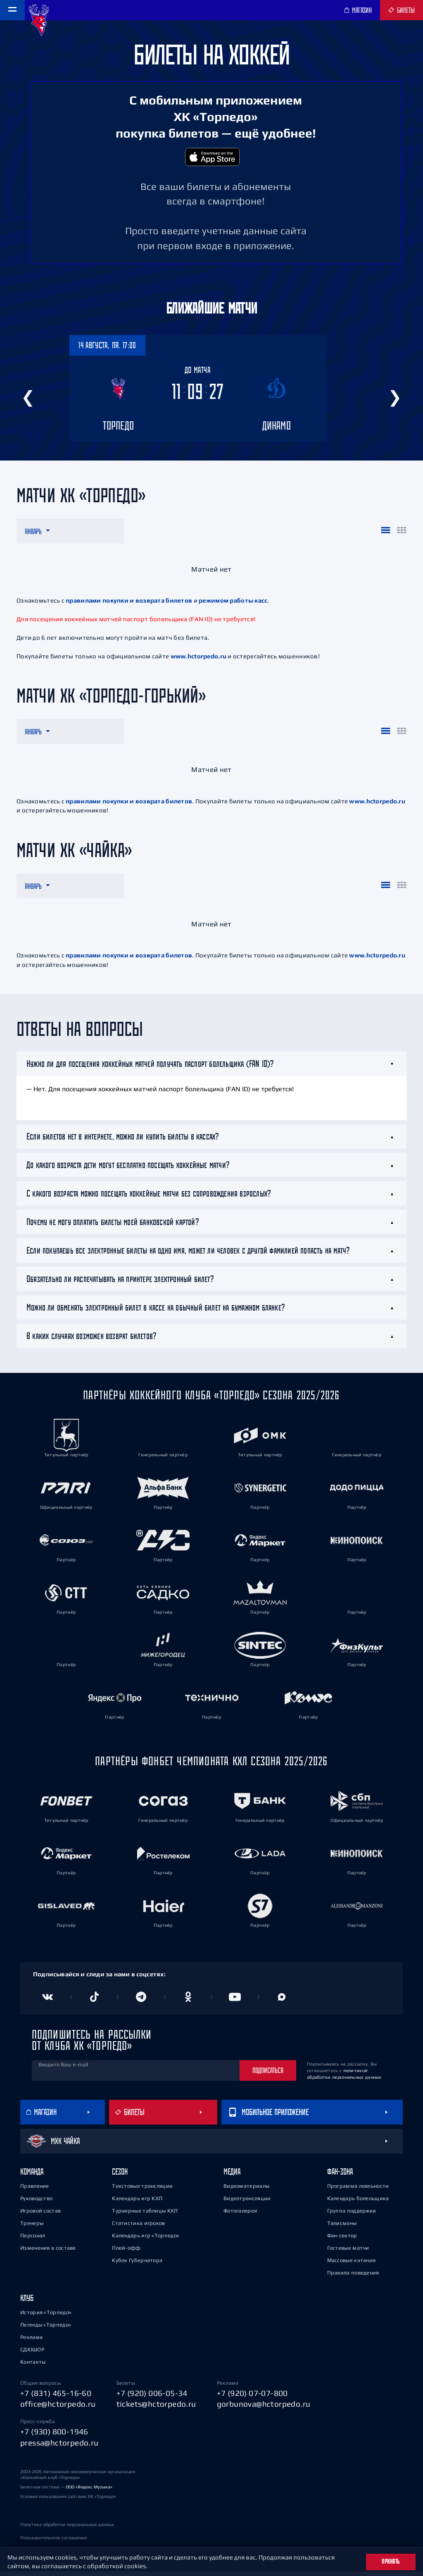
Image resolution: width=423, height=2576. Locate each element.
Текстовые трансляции (142, 2190)
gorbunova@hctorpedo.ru (264, 2408)
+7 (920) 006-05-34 (152, 2397)
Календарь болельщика (358, 2203)
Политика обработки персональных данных (67, 2528)
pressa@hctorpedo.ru (59, 2447)
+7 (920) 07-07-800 (252, 2397)
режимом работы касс (233, 605)
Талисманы (342, 2228)
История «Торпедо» (45, 2317)
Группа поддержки (351, 2215)
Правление (34, 2190)
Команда (31, 2176)
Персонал (32, 2240)
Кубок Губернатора (137, 2265)
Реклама (31, 2342)
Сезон (120, 2176)
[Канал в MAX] (282, 2001)
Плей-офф (126, 2252)
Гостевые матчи (348, 2252)
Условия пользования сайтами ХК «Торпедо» (68, 2500)
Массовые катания (351, 2265)
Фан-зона (340, 2176)
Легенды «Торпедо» (45, 2329)
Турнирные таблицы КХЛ (145, 2215)
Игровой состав (40, 2215)
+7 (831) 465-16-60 (55, 2397)
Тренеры (31, 2228)
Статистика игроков (138, 2228)
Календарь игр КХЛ (137, 2203)
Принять (391, 2561)
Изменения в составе (48, 2252)
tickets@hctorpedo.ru (156, 2408)
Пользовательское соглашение (53, 2542)
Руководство (36, 2203)
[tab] (211, 1068)
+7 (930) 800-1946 (54, 2436)
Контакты (32, 2366)
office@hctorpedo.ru (58, 2408)
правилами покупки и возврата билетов (129, 605)
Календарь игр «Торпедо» (145, 2240)
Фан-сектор (342, 2240)
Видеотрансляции (247, 2203)
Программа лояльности (358, 2190)
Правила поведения (353, 2277)
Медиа (231, 2176)
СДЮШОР (32, 2354)
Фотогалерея (240, 2215)
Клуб (26, 2302)
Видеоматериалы (246, 2190)
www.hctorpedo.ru (198, 660)
